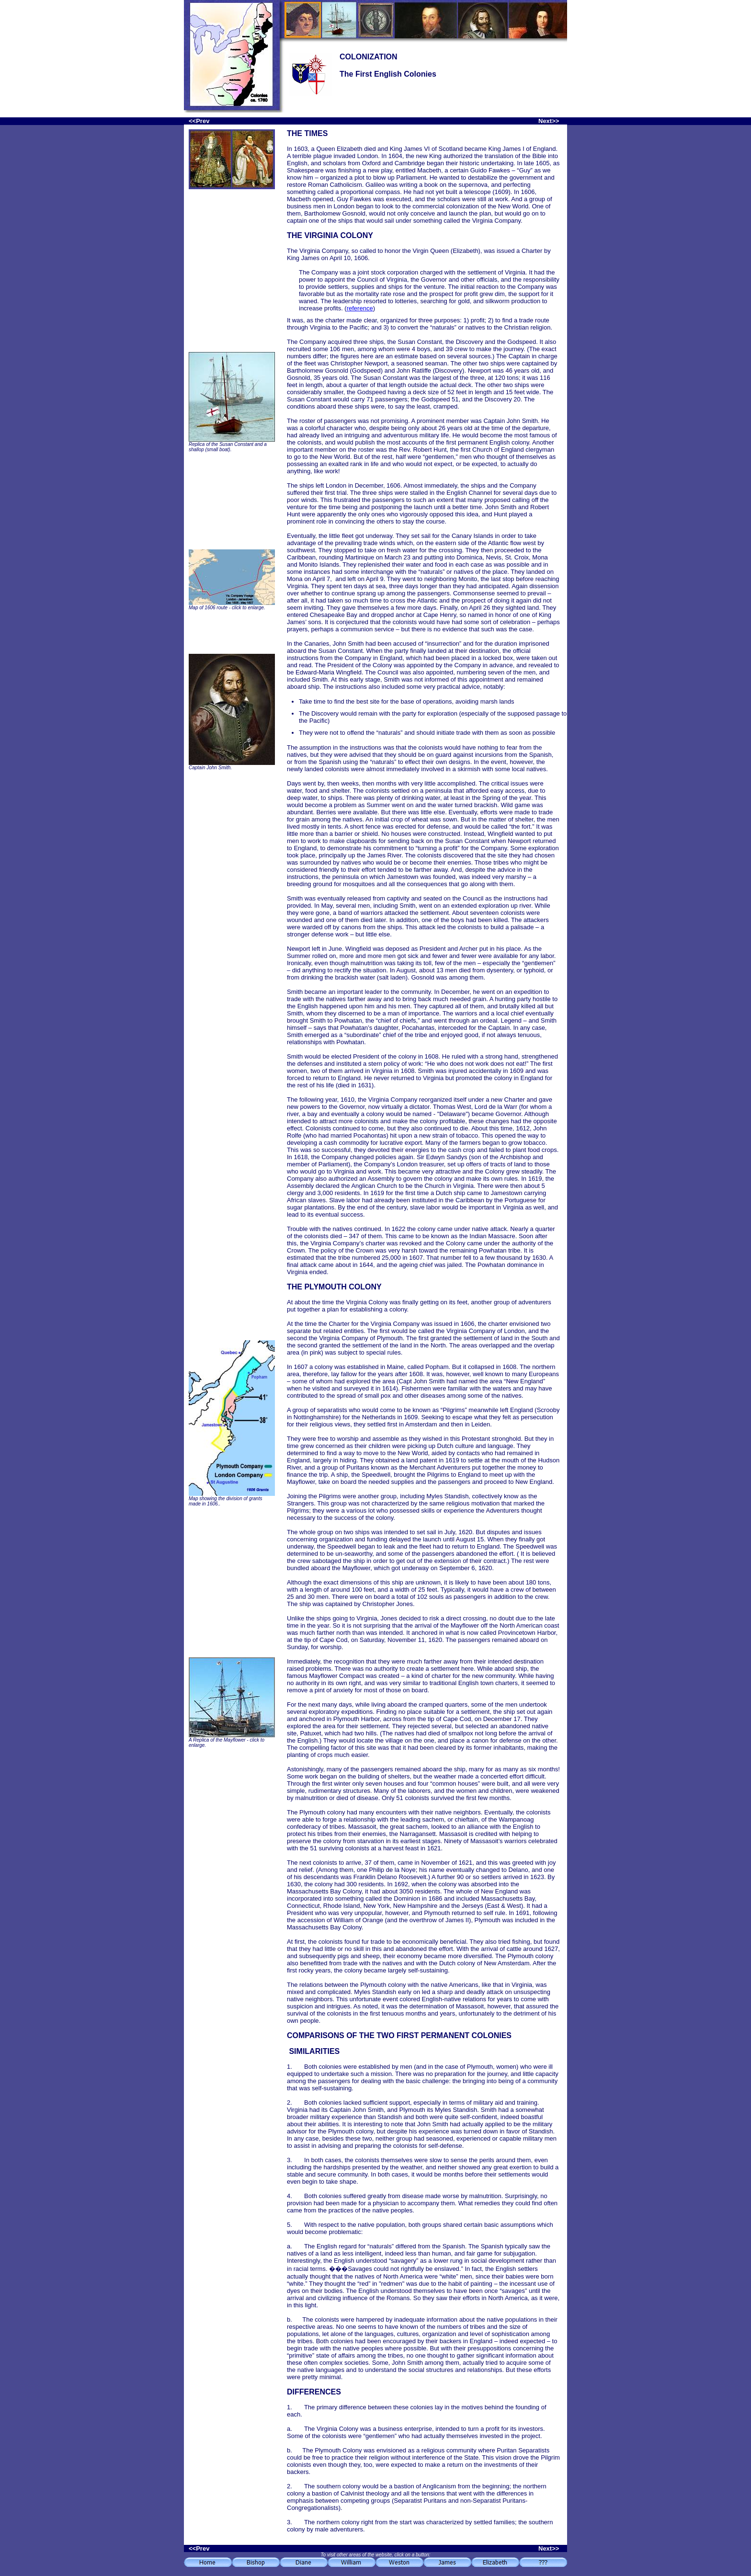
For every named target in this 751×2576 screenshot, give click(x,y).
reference (360, 308)
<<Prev (199, 121)
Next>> (548, 121)
